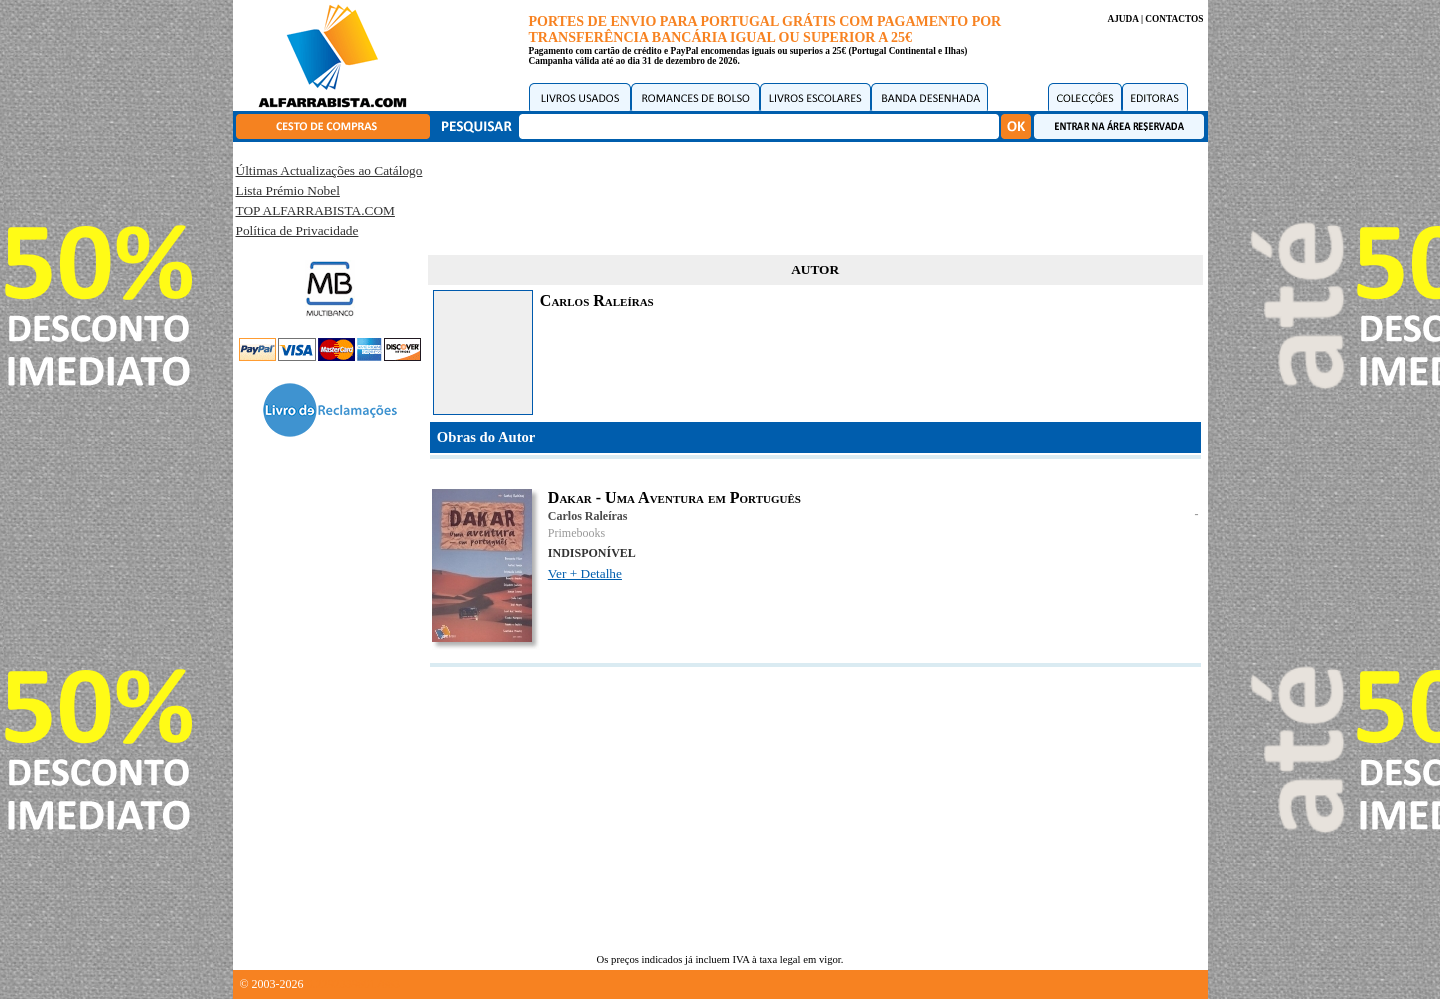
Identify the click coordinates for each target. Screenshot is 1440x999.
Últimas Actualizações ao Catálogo (329, 170)
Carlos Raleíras (588, 516)
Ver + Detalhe (585, 573)
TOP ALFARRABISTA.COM (315, 210)
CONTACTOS (1174, 19)
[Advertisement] (815, 195)
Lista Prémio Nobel (288, 190)
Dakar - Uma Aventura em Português (674, 497)
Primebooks (576, 533)
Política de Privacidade (297, 230)
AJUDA (1122, 19)
